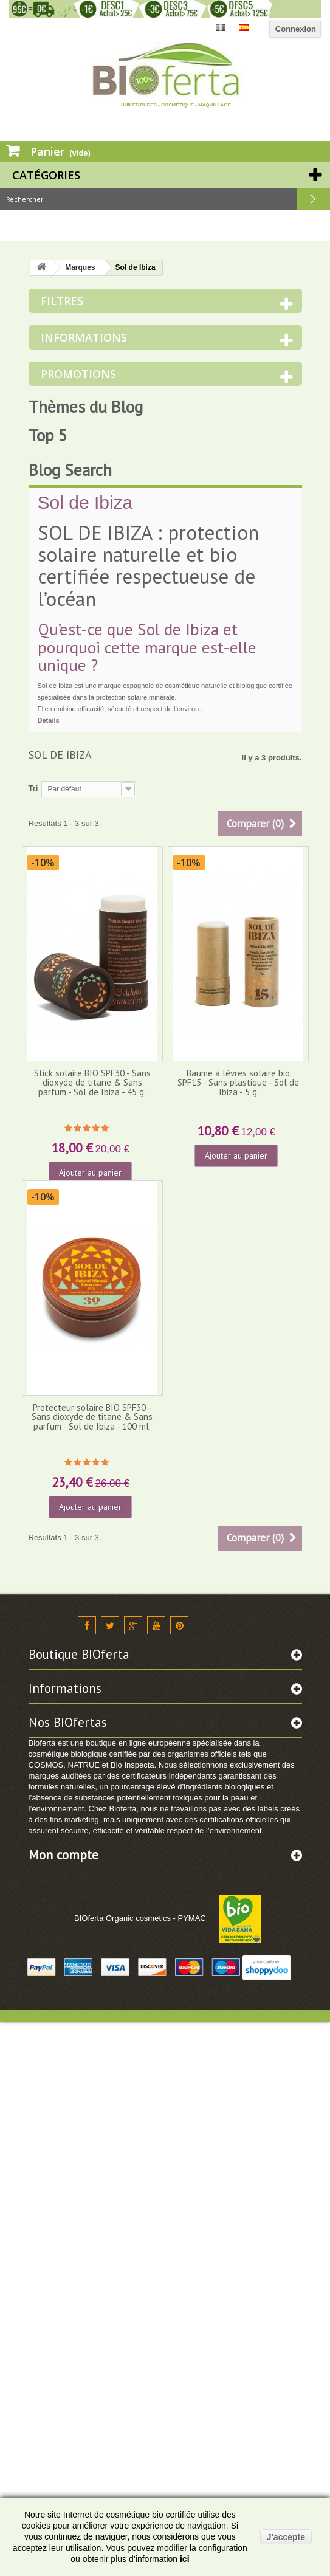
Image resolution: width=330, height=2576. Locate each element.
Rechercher (313, 199)
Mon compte (63, 1855)
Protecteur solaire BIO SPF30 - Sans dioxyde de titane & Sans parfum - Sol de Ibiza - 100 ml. (92, 1417)
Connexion (295, 28)
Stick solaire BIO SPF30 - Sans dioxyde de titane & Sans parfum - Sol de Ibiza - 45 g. (92, 1082)
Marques (80, 267)
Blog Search (70, 470)
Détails (49, 720)
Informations (84, 337)
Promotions (78, 374)
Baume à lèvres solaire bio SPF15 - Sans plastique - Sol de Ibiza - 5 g (238, 1082)
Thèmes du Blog (86, 406)
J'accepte (286, 2537)
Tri (33, 788)
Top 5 (48, 435)
